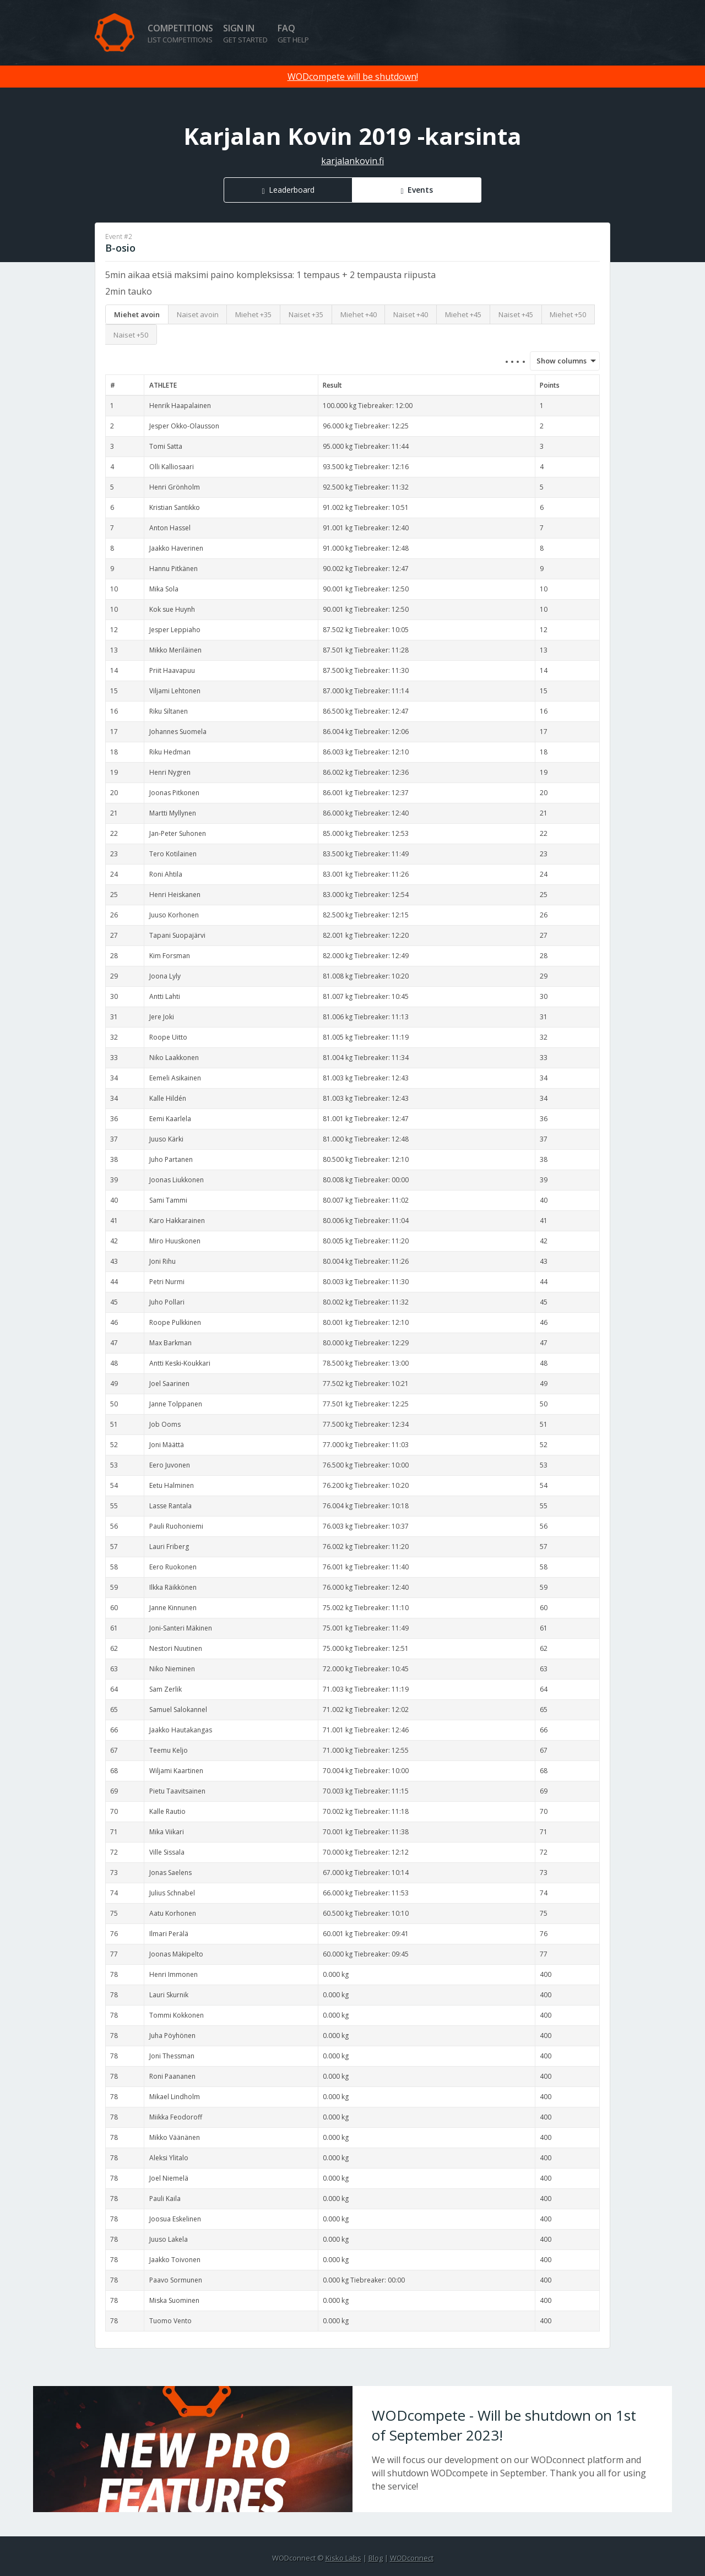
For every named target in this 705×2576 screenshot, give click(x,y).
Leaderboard (291, 189)
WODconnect (411, 2558)
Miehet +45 (463, 314)
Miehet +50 (568, 314)
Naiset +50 (130, 335)
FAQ (293, 33)
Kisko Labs (343, 2558)
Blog (375, 2558)
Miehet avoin (137, 314)
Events (420, 189)
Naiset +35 (306, 314)
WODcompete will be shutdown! (353, 76)
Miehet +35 (253, 314)
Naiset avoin (198, 314)
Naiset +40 (410, 314)
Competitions (180, 33)
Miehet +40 (358, 314)
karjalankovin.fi (352, 161)
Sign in (245, 33)
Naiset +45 (515, 314)
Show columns (558, 361)
